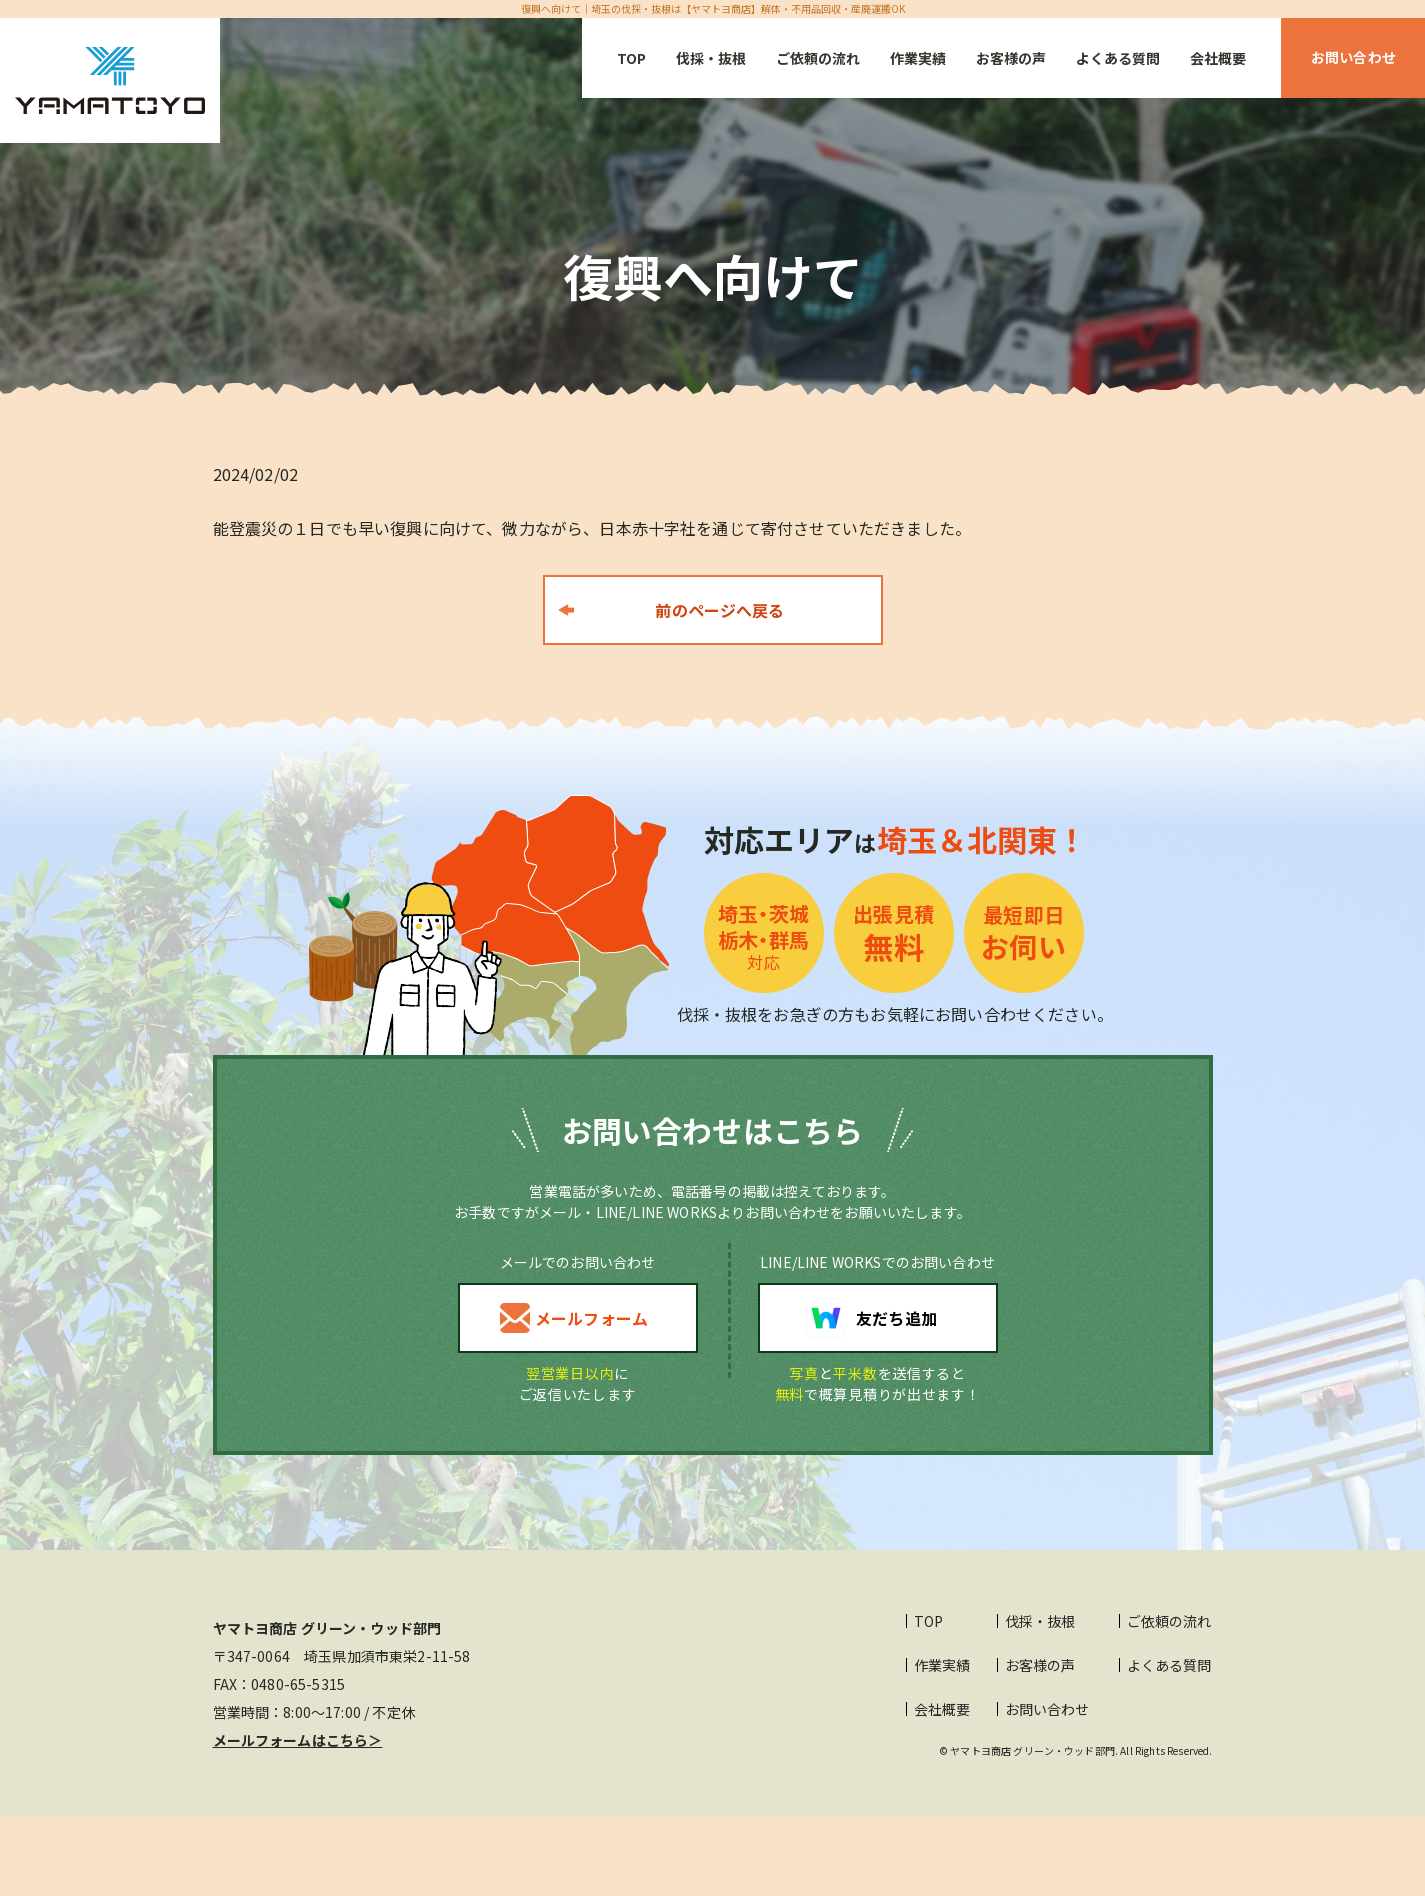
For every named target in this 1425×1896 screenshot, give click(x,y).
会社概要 (1218, 58)
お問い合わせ (1047, 1709)
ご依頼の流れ (818, 58)
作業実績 (918, 58)
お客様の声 (1011, 58)
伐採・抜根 (711, 58)
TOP (631, 58)
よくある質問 (1118, 58)
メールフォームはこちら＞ (298, 1740)
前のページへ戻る (719, 610)
